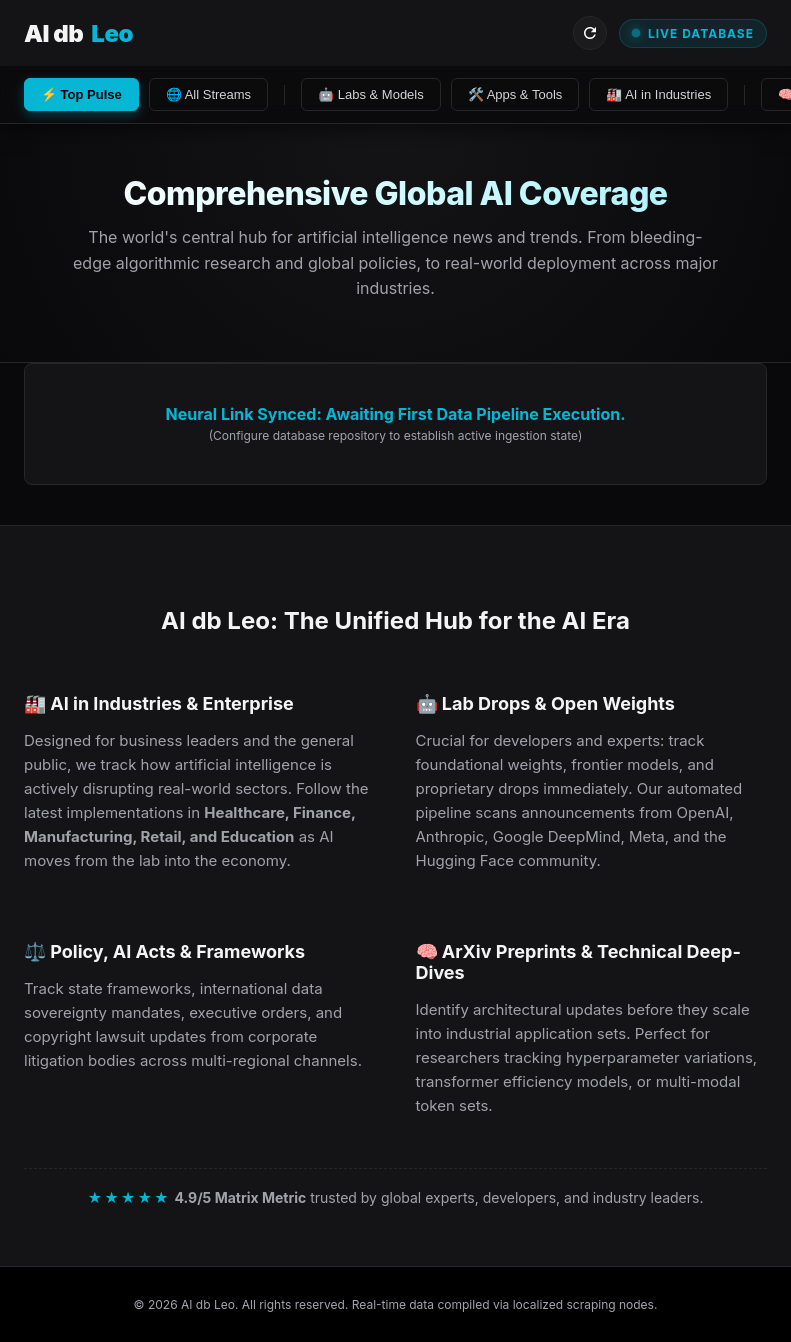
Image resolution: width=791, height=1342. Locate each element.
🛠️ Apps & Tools (515, 94)
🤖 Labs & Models (371, 94)
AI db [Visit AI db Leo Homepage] (78, 33)
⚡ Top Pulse (81, 94)
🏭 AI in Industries (658, 94)
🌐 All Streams (208, 94)
